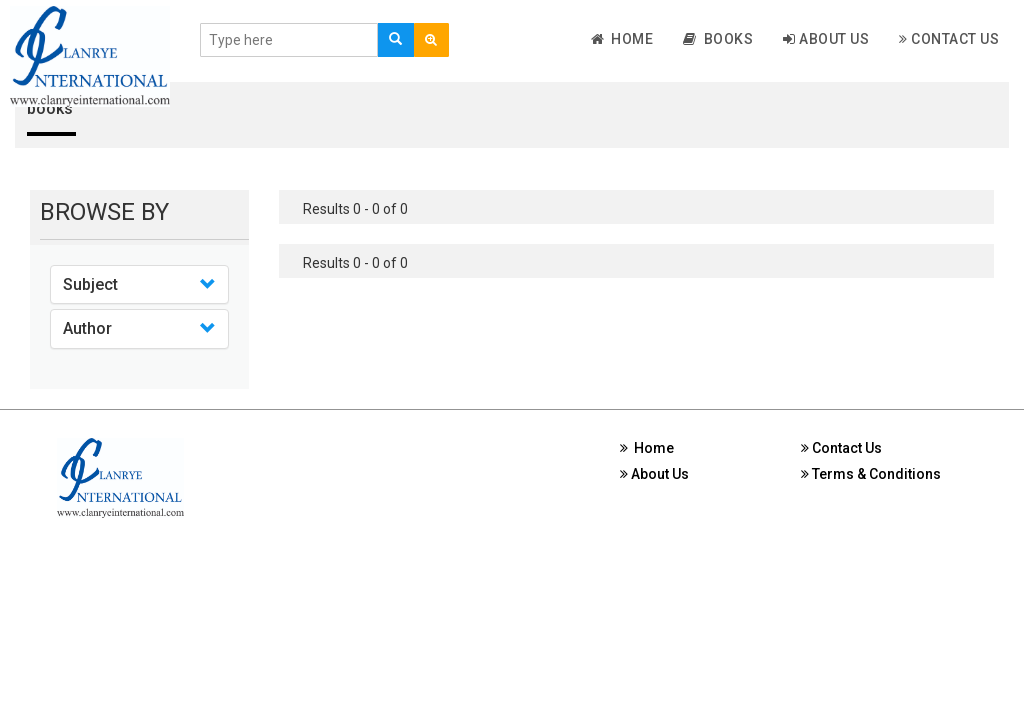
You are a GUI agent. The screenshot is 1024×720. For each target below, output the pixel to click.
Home (622, 39)
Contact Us (949, 39)
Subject (90, 284)
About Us (826, 39)
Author (87, 328)
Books (718, 39)
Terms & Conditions (871, 474)
